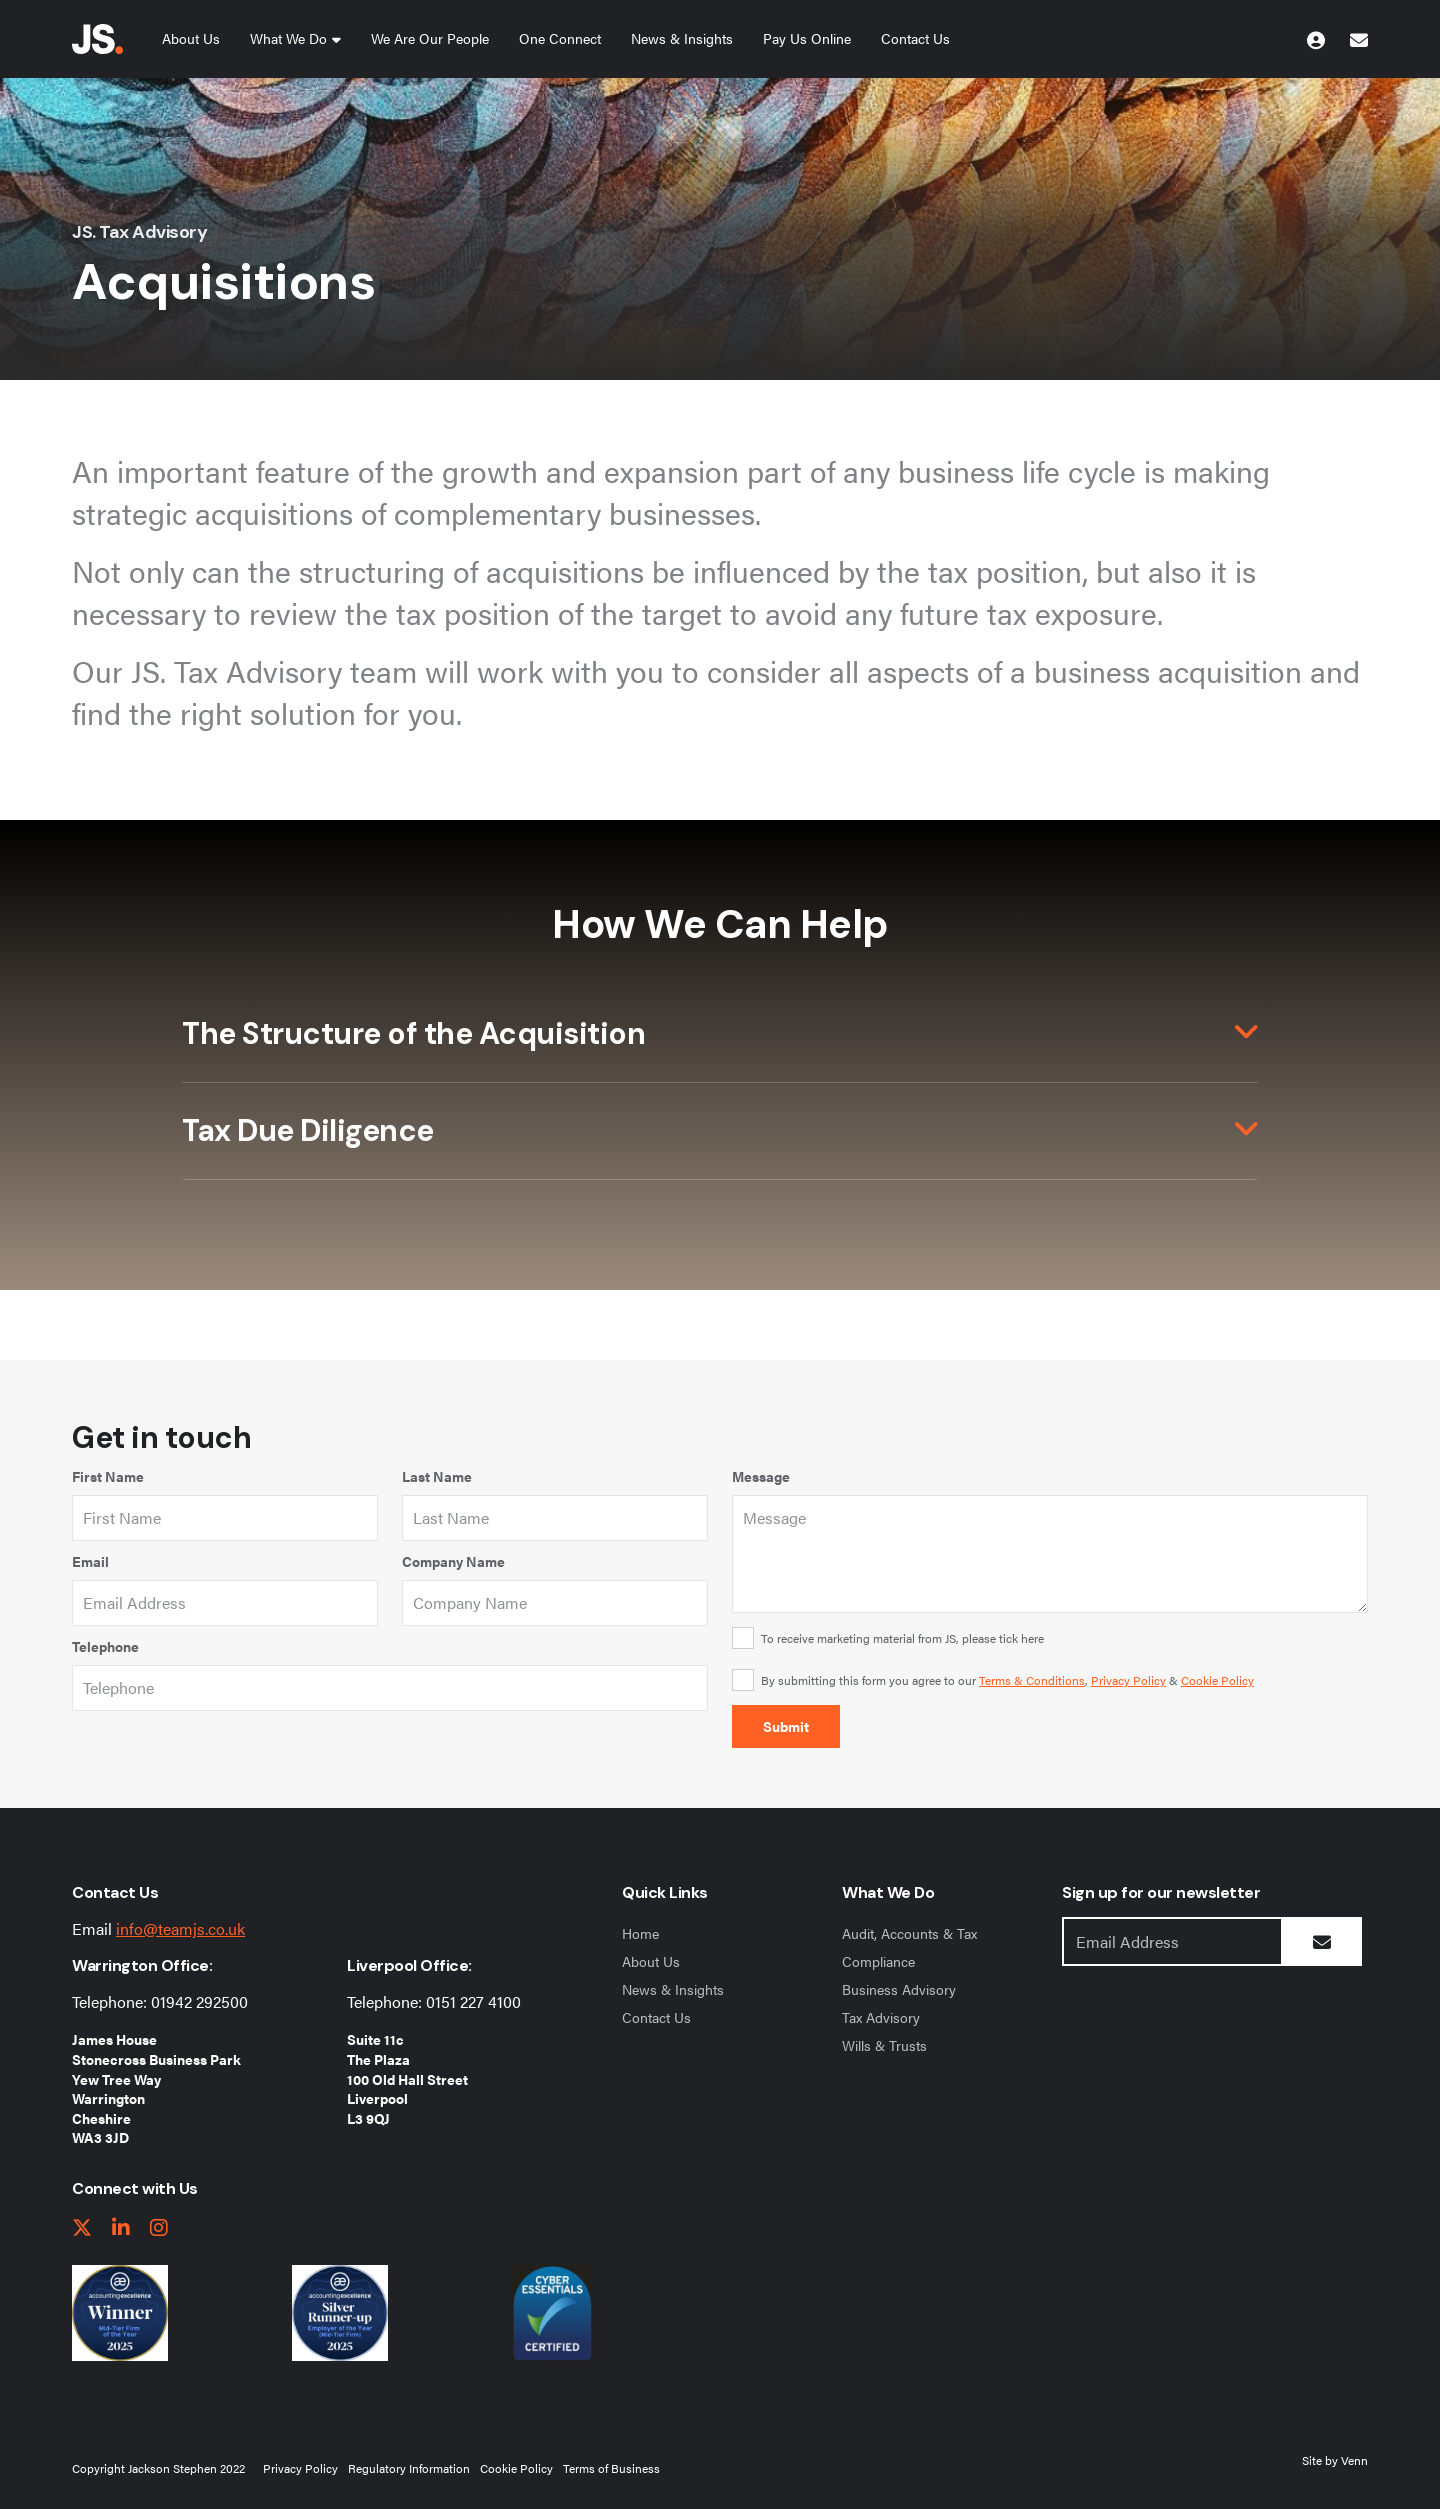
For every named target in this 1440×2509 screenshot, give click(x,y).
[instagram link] (159, 2228)
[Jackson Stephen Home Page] (97, 39)
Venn (1354, 2460)
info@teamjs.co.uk (180, 1928)
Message (761, 1476)
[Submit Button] (1322, 1941)
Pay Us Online (807, 38)
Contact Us (915, 38)
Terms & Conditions (1032, 1680)
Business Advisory (899, 1989)
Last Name (437, 1476)
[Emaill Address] (1172, 1941)
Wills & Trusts (884, 2045)
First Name (108, 1476)
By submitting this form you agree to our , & (1007, 1680)
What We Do (288, 38)
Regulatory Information (409, 2468)
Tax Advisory (881, 2017)
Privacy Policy (1128, 1680)
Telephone (105, 1646)
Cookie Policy (1217, 1680)
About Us (191, 38)
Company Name (453, 1561)
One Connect (560, 38)
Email (90, 1561)
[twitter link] (82, 2228)
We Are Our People (430, 38)
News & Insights (682, 38)
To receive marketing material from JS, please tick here (902, 1638)
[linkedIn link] (121, 2228)
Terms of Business (611, 2468)
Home (640, 1933)
